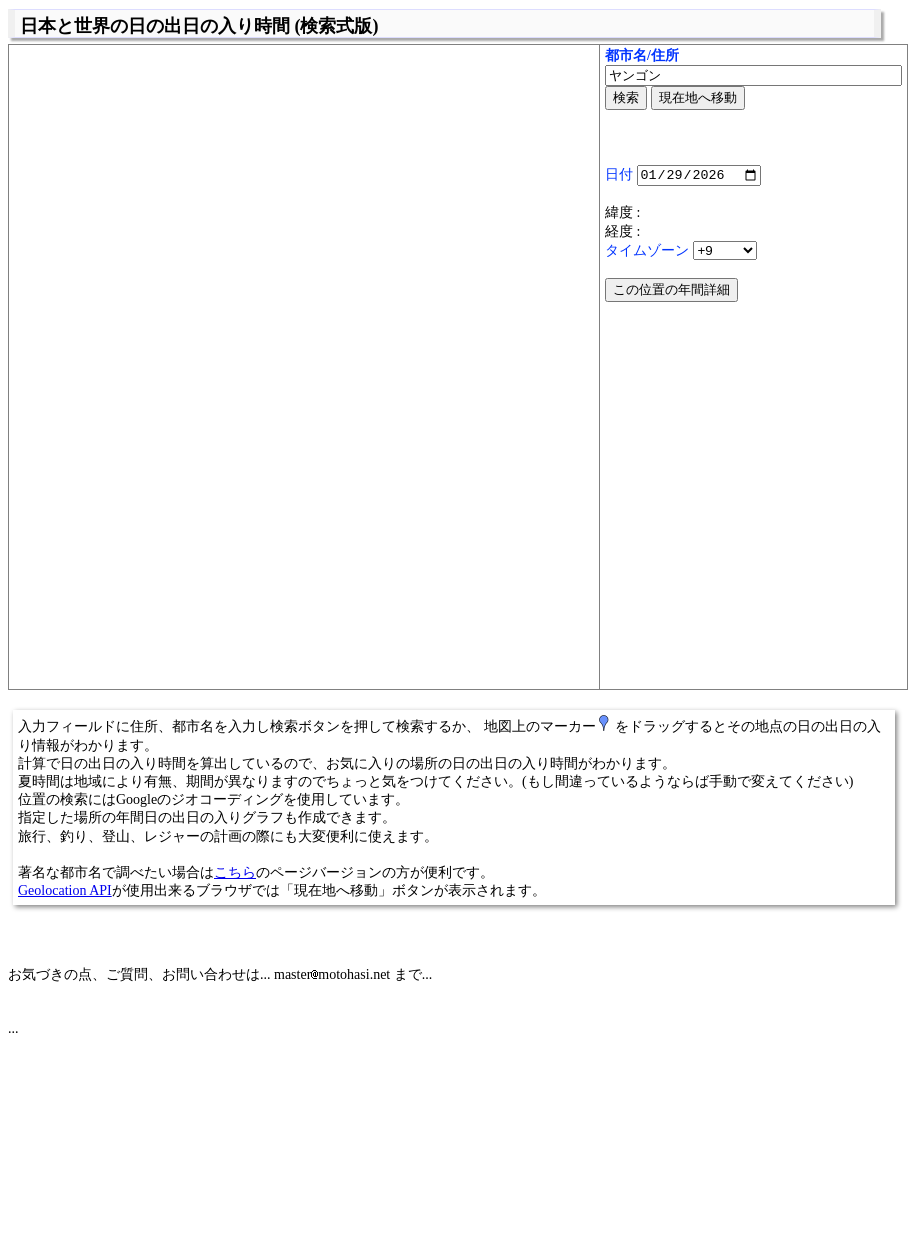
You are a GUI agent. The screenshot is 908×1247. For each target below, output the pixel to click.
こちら (235, 872)
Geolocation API (65, 890)
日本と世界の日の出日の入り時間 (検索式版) (199, 26)
